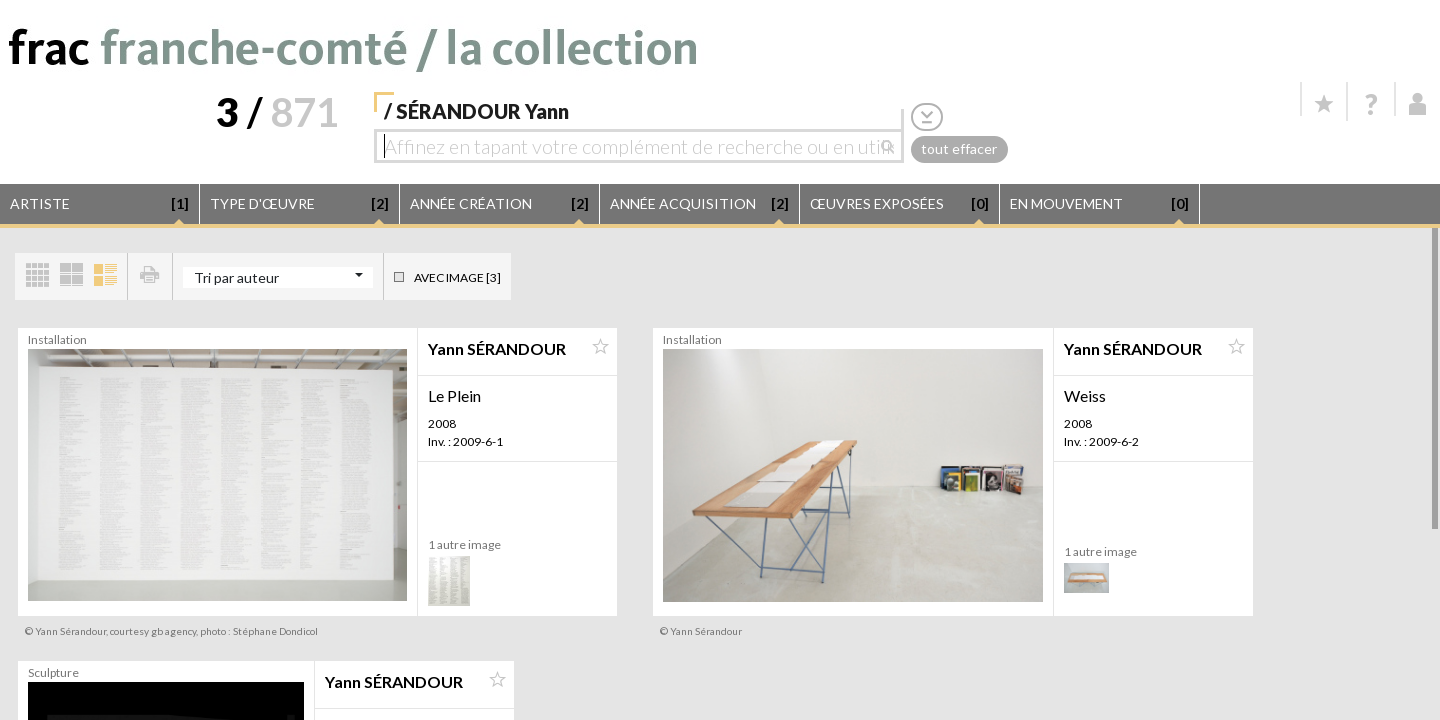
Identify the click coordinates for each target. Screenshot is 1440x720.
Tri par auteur (236, 277)
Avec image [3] (457, 277)
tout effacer (959, 148)
